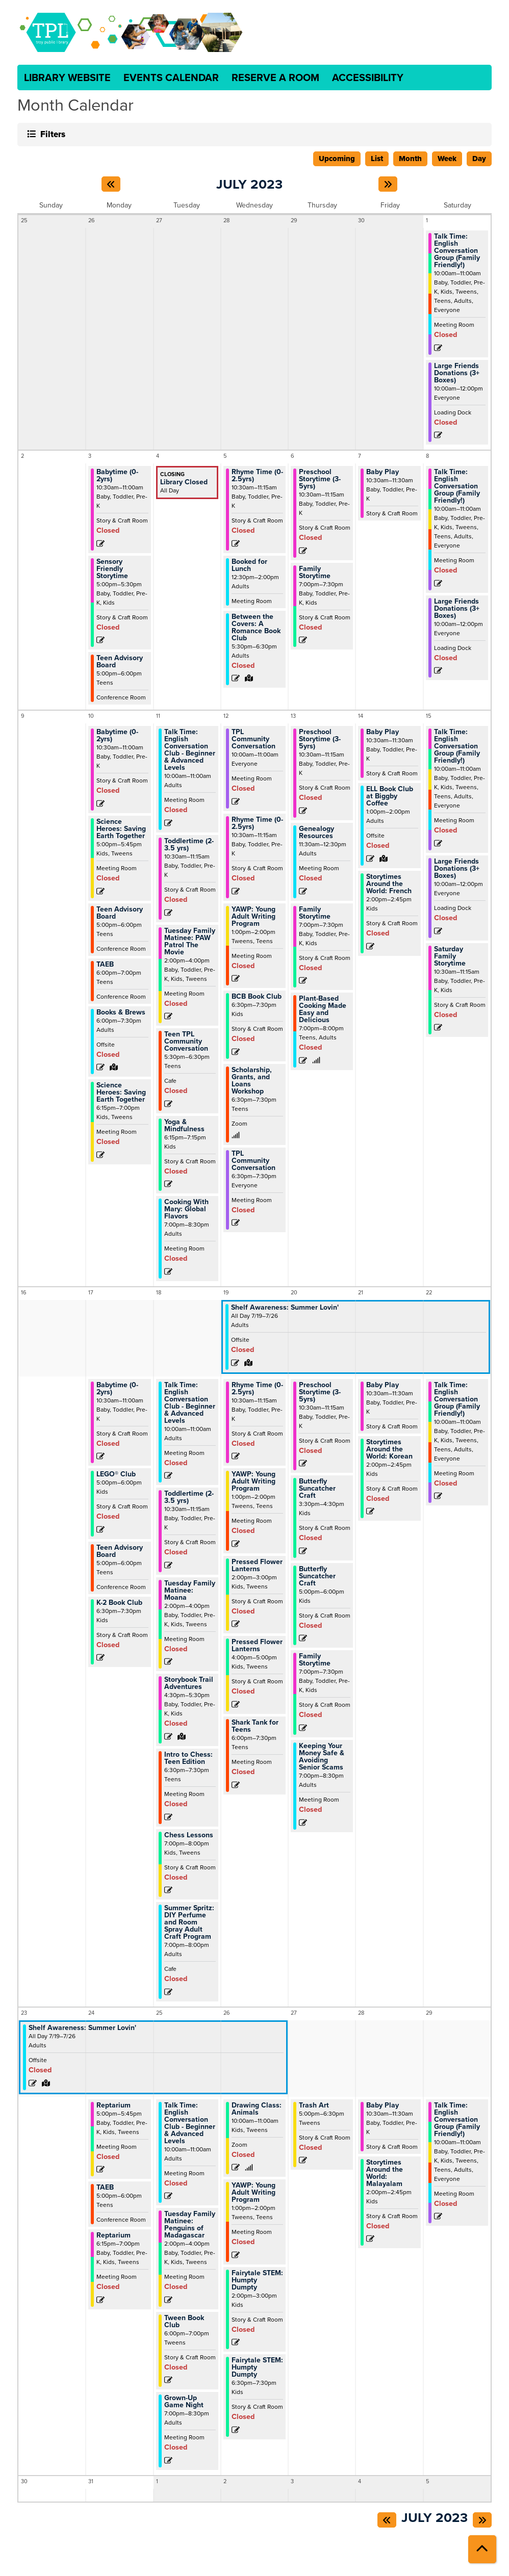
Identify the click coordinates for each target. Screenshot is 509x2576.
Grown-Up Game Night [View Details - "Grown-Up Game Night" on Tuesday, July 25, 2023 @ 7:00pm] (183, 2402)
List (377, 158)
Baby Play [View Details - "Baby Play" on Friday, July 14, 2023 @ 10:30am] (382, 732)
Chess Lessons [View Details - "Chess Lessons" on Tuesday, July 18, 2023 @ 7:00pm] (188, 1835)
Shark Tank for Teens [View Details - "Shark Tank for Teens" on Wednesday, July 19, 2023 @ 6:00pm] (255, 1726)
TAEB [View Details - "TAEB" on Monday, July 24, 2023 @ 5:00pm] (105, 2187)
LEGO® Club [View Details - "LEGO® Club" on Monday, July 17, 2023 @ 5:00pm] (116, 1474)
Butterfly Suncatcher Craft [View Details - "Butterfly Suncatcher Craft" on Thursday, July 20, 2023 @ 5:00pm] (317, 1576)
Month (410, 158)
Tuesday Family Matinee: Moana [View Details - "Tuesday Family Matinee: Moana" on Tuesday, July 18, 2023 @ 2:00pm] (189, 1590)
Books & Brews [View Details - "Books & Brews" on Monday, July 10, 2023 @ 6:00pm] (120, 1012)
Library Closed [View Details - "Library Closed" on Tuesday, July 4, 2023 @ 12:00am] (184, 482)
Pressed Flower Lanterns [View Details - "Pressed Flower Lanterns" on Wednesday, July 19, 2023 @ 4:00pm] (257, 1645)
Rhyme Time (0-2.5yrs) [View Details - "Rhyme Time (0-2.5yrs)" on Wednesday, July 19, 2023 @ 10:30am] (257, 1389)
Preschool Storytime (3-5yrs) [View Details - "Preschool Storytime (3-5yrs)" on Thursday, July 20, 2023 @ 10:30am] (320, 1392)
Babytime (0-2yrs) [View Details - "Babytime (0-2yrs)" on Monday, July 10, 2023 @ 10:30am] (117, 735)
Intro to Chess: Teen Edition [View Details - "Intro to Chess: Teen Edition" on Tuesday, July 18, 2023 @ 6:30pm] (188, 1758)
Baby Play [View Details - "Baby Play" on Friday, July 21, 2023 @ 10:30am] (382, 1385)
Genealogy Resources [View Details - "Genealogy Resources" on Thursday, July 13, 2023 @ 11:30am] (316, 832)
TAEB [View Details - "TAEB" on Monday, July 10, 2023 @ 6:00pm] (105, 964)
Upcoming (337, 158)
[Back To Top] (482, 2549)
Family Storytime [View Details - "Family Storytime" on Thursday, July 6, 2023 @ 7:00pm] (314, 572)
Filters (51, 134)
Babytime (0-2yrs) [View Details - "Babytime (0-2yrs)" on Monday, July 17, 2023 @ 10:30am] (117, 1389)
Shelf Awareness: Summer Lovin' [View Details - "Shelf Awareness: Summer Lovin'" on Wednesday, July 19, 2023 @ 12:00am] (285, 1307)
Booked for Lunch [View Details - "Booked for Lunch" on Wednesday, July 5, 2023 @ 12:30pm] (249, 565)
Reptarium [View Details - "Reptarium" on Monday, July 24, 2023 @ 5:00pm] (113, 2105)
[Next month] (387, 184)
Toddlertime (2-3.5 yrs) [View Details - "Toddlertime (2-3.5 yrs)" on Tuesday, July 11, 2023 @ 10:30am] (189, 845)
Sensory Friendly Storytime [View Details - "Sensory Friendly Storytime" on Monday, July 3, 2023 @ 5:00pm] (112, 569)
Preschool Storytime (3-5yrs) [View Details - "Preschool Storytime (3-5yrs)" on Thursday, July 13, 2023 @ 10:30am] (320, 739)
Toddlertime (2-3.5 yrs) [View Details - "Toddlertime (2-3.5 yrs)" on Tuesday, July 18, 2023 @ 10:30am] (189, 1497)
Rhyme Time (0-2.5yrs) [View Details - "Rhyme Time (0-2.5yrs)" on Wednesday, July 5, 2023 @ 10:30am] (257, 476)
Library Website (67, 77)
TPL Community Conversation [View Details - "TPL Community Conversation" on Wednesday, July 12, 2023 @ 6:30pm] (253, 1161)
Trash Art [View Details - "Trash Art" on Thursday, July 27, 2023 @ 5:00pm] (314, 2105)
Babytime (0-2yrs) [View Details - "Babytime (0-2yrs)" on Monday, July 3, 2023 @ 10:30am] (117, 476)
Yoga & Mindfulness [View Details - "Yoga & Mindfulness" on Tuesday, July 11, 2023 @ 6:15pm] (184, 1125)
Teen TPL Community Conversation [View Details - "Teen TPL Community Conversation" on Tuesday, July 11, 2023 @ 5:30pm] (186, 1041)
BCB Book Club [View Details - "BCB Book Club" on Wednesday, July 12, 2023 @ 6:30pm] (257, 996)
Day (479, 158)
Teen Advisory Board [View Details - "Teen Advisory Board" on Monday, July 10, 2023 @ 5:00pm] (119, 913)
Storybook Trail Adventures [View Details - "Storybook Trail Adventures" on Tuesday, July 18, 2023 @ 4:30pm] (188, 1683)
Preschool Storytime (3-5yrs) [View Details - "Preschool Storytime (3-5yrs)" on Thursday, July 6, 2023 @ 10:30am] (320, 479)
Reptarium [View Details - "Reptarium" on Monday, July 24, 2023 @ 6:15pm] (113, 2235)
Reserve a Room (275, 77)
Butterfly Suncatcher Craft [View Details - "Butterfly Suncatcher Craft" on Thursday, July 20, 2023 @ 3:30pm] (317, 1488)
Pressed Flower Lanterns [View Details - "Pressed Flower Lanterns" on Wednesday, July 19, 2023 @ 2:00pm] (257, 1565)
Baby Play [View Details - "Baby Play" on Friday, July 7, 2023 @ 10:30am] (382, 472)
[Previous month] (110, 184)
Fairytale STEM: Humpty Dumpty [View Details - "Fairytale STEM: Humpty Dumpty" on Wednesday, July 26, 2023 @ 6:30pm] (257, 2367)
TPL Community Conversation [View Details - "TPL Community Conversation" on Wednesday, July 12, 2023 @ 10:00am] (253, 739)
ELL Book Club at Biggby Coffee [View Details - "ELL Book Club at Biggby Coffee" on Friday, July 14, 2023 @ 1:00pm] (389, 796)
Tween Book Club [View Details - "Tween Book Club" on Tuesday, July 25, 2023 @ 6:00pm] (184, 2321)
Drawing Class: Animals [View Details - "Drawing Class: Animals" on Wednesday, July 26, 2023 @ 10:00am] (257, 2109)
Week (447, 158)
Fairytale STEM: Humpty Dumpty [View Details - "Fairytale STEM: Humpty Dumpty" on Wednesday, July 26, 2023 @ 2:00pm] (257, 2280)
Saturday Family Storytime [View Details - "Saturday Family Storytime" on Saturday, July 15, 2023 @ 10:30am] (450, 956)
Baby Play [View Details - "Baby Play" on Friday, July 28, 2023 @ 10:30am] (382, 2105)
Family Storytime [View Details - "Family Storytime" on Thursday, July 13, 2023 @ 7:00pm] (314, 913)
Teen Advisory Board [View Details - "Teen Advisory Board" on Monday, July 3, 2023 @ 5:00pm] (119, 662)
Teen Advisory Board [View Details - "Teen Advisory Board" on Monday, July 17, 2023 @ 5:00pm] (119, 1551)
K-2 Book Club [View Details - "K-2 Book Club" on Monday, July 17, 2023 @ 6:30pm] (119, 1602)
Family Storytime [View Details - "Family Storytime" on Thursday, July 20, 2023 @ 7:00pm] (314, 1660)
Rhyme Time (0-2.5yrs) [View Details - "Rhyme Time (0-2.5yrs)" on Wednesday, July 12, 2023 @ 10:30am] (257, 823)
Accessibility (367, 77)
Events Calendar (171, 77)
